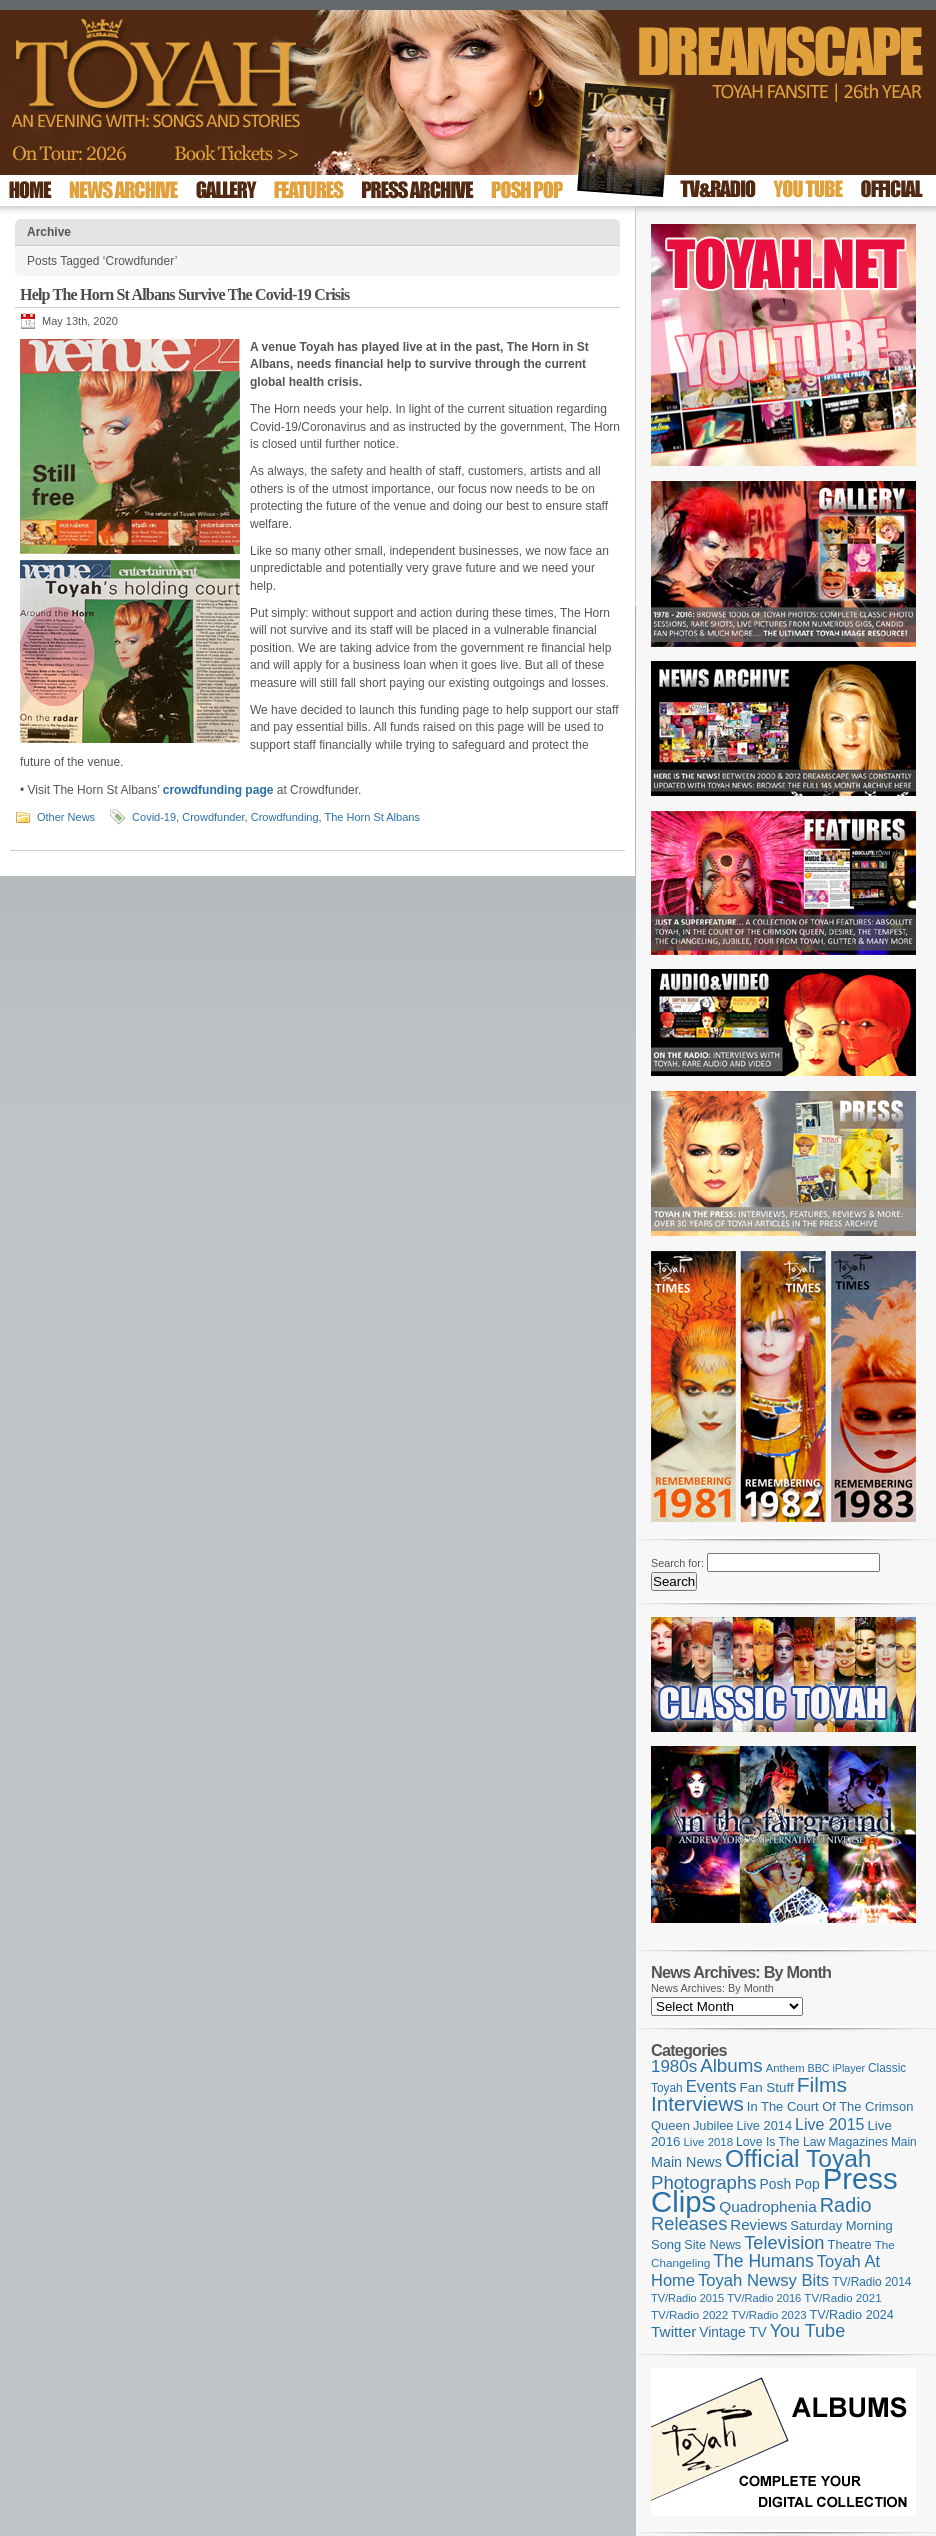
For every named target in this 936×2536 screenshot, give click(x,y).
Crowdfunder (213, 817)
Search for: (677, 1563)
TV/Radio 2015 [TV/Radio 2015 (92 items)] (687, 2298)
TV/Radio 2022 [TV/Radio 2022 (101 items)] (689, 2315)
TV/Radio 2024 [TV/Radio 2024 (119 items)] (851, 2315)
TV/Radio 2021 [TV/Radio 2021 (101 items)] (842, 2298)
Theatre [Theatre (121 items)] (850, 2244)
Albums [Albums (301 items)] (731, 2065)
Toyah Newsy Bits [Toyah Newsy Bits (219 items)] (763, 2280)
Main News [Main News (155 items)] (686, 2162)
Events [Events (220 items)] (711, 2086)
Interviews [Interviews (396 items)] (697, 2103)
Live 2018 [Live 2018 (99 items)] (709, 2142)
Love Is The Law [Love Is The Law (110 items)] (780, 2142)
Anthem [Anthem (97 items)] (785, 2068)
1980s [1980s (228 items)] (674, 2066)
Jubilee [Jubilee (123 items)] (713, 2125)
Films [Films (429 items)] (822, 2084)
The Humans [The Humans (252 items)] (763, 2261)
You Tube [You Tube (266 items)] (807, 2331)
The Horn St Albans (372, 817)
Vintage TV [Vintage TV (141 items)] (732, 2332)
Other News (66, 817)
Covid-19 (154, 817)
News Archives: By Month (712, 1988)
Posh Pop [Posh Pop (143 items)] (790, 2184)
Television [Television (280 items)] (784, 2242)
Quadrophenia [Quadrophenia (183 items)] (768, 2206)
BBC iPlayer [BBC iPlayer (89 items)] (836, 2068)
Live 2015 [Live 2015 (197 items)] (829, 2124)
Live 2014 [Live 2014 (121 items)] (765, 2125)
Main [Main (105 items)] (904, 2142)
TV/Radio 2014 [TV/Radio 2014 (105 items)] (871, 2282)
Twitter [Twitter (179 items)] (673, 2331)
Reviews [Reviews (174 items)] (758, 2224)
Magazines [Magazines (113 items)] (858, 2142)
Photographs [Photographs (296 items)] (704, 2182)
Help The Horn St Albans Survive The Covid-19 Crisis (184, 294)
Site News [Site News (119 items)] (712, 2245)
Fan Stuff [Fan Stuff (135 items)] (767, 2087)
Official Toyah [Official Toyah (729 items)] (798, 2158)
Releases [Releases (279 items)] (689, 2223)
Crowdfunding (285, 817)
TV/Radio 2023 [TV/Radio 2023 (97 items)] (768, 2315)
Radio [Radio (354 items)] (846, 2205)
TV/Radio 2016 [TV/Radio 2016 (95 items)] (764, 2298)
